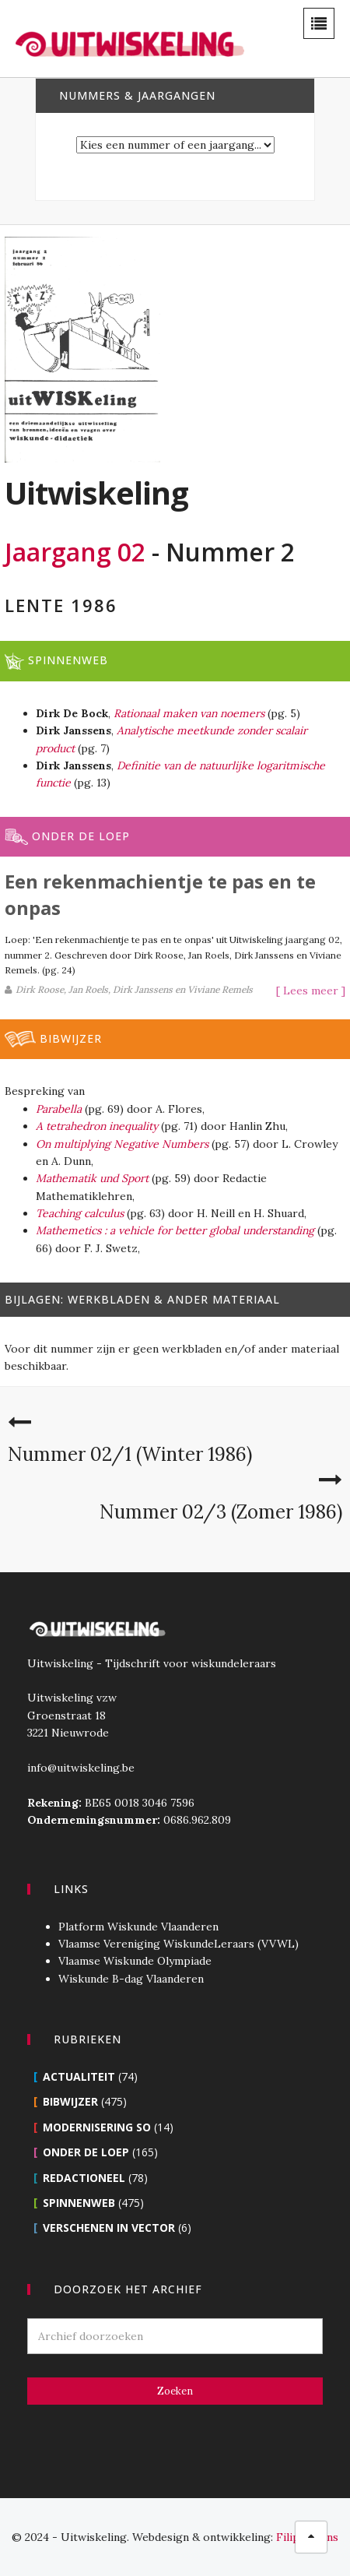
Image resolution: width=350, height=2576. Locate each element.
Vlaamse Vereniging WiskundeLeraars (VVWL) (178, 1944)
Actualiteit (79, 2076)
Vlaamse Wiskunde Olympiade (135, 1961)
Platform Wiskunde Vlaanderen (138, 1927)
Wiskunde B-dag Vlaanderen (131, 1979)
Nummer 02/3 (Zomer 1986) (221, 1512)
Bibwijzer (70, 2101)
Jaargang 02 (75, 551)
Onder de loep (86, 2152)
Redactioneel (84, 2177)
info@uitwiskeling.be (81, 1768)
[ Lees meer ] (310, 991)
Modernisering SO (97, 2127)
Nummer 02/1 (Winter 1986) (130, 1454)
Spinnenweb (79, 2202)
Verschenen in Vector (109, 2227)
